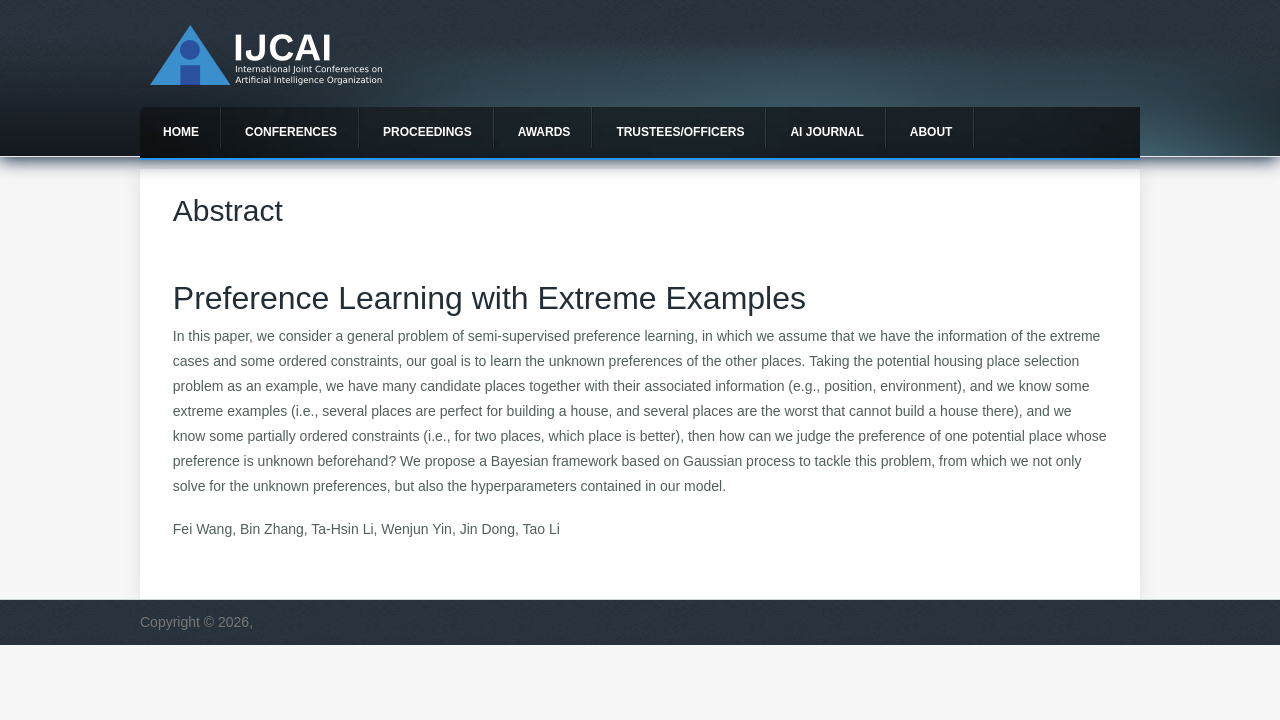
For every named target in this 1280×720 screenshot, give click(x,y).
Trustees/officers (680, 132)
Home (181, 132)
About (931, 132)
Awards (544, 132)
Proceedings (427, 132)
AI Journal (826, 132)
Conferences (291, 132)
